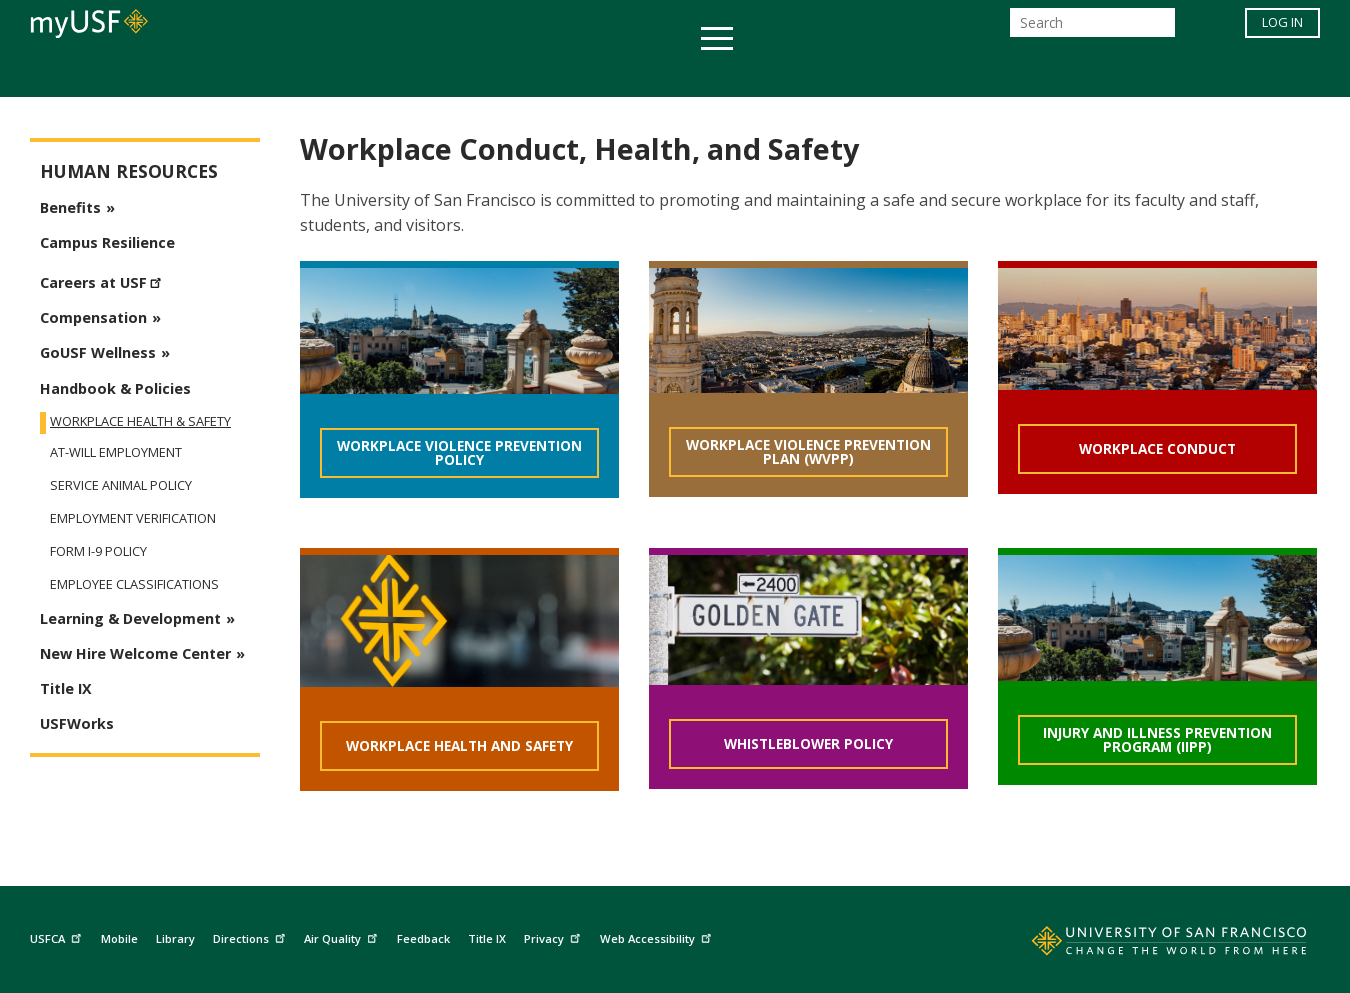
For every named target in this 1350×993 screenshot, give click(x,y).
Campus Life (774, 73)
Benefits (70, 207)
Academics (287, 73)
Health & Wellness (616, 73)
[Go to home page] (1147, 945)
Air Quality (343, 935)
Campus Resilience (107, 242)
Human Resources (129, 171)
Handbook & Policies (115, 388)
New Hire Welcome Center (135, 653)
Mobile (119, 938)
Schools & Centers (1028, 73)
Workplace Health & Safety (140, 421)
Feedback (423, 938)
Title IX (66, 688)
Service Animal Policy (121, 485)
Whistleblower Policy (808, 743)
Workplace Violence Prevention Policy (459, 452)
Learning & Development (130, 618)
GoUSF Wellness (98, 352)
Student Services (435, 73)
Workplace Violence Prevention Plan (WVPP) (808, 451)
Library (175, 938)
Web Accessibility (658, 935)
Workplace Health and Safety (459, 745)
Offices (886, 73)
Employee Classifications (134, 584)
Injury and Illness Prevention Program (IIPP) (1157, 739)
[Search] (1092, 28)
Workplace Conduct (1157, 448)
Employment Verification (133, 518)
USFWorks (77, 723)
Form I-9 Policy (98, 551)
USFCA (58, 935)
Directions (251, 935)
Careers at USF (103, 280)
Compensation (93, 317)
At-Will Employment (116, 452)
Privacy (554, 935)
